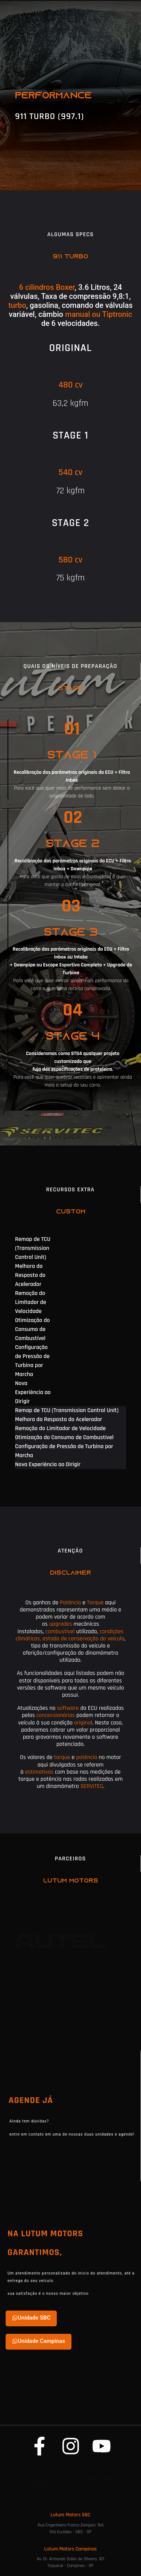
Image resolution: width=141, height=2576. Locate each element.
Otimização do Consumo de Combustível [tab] (32, 1329)
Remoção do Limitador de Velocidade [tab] (30, 1302)
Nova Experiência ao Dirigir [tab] (33, 1392)
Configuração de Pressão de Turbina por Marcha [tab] (32, 1360)
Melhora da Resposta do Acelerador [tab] (30, 1275)
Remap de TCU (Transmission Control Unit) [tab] (32, 1248)
